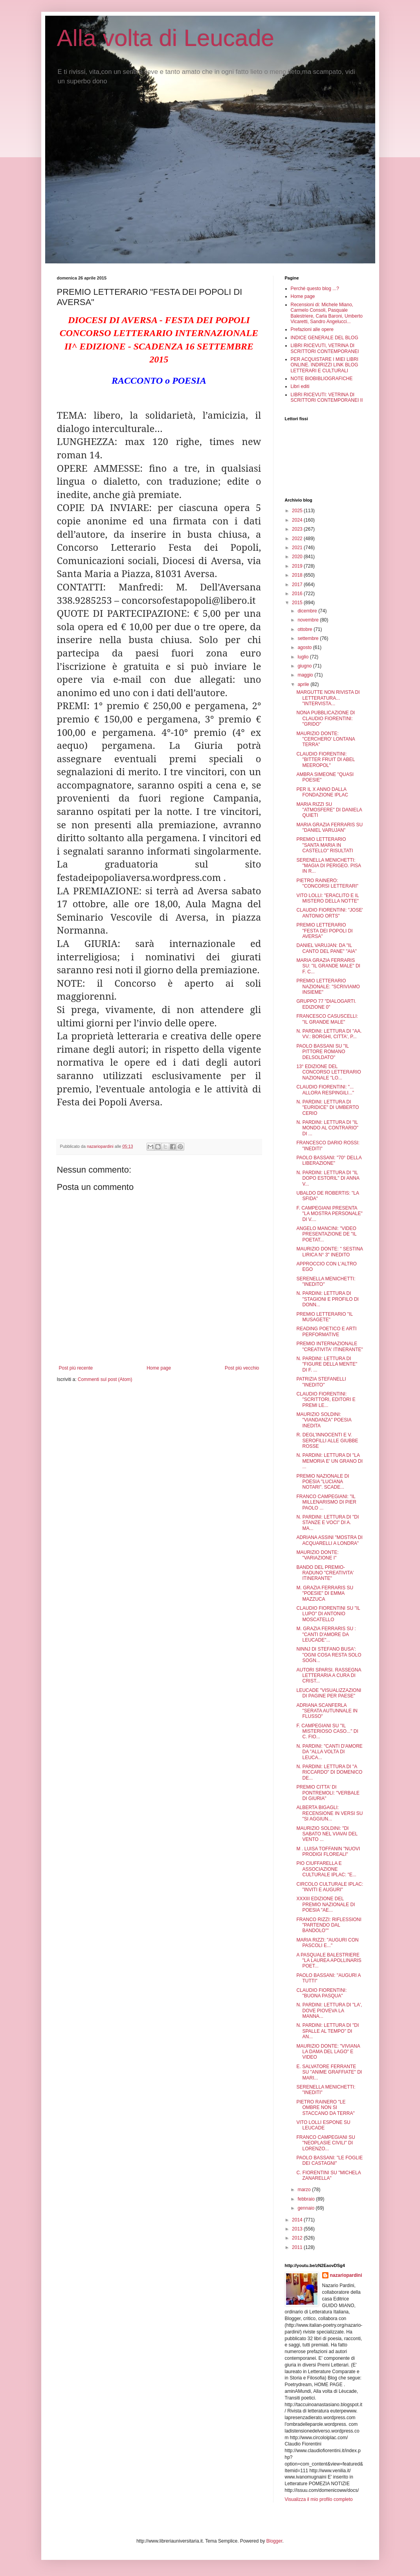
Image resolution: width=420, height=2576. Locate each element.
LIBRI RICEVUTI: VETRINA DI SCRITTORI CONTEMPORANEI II (327, 397)
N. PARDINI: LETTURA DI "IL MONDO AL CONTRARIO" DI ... (327, 1128)
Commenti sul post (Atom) (105, 1379)
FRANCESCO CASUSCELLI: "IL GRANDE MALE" (327, 1018)
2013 (298, 2229)
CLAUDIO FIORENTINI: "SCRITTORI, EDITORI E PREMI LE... (325, 1399)
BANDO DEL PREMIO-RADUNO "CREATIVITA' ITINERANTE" (325, 1573)
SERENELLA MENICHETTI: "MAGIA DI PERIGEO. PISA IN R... (328, 865)
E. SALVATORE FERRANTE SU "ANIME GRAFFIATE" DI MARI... (329, 2072)
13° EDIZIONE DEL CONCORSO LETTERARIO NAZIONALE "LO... (328, 1072)
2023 (298, 529)
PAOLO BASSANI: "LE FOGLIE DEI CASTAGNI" (329, 2160)
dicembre (307, 611)
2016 (298, 593)
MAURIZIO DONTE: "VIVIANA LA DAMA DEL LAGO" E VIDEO (328, 2051)
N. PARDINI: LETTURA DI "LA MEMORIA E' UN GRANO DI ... (329, 1461)
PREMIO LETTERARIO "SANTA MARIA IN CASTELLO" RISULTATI (324, 845)
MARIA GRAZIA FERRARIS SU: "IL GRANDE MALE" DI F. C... (328, 966)
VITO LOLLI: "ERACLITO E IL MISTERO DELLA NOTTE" (327, 898)
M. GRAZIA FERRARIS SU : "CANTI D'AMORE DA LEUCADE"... (326, 1634)
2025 (298, 510)
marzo (304, 2189)
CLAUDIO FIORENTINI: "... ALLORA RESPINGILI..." (325, 1089)
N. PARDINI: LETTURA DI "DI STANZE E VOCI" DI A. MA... (327, 1522)
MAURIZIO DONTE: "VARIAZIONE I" (317, 1555)
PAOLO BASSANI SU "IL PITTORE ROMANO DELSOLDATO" (322, 1051)
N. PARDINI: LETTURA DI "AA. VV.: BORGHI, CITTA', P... (328, 1033)
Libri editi (300, 386)
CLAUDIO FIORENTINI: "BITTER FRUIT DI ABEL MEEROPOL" (325, 759)
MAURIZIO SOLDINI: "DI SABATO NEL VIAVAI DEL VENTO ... (326, 1834)
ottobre (305, 629)
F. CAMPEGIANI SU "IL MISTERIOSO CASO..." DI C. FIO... (327, 1731)
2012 (298, 2238)
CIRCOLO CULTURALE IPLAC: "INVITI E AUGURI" (329, 1886)
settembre (308, 638)
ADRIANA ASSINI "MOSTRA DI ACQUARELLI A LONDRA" (329, 1540)
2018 (298, 575)
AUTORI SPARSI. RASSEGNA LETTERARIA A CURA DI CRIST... (328, 1675)
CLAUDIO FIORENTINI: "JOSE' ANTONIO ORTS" (329, 912)
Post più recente (76, 1368)
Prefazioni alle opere (312, 329)
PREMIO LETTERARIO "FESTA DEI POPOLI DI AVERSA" (324, 930)
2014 (298, 2220)
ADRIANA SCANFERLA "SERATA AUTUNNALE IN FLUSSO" (327, 1711)
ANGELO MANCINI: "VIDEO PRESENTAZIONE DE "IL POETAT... (326, 1234)
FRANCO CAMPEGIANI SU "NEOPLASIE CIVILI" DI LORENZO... (325, 2143)
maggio (305, 675)
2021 (298, 547)
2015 (298, 602)
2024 (298, 520)
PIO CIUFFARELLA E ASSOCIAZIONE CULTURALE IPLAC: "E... (326, 1869)
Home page (159, 1368)
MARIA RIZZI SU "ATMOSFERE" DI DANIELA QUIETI (329, 810)
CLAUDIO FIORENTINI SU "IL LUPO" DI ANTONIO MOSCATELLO (328, 1613)
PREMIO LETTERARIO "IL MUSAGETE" (324, 1316)
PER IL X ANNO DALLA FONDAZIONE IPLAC (322, 792)
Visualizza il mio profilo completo (319, 2499)
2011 (298, 2247)
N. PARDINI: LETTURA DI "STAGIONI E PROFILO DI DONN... (327, 1299)
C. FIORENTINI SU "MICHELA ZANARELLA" (328, 2175)
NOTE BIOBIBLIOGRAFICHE (322, 378)
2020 (298, 556)
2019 (298, 566)
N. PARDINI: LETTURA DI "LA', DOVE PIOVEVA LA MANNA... (329, 2010)
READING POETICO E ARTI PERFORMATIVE (326, 1331)
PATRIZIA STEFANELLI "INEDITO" (321, 1381)
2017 (298, 584)
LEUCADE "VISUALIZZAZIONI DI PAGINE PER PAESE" (328, 1693)
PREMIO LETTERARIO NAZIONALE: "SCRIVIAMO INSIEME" (327, 986)
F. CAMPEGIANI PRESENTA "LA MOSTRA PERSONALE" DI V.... (329, 1213)
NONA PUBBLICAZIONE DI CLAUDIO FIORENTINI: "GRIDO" (325, 718)
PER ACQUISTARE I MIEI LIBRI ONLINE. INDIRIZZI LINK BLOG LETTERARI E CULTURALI (324, 365)
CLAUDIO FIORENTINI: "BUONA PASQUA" (321, 1993)
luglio (303, 657)
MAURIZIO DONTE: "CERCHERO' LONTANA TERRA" (325, 739)
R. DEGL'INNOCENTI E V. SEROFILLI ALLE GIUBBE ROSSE (327, 1440)
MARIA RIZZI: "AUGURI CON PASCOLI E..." (327, 1942)
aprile (303, 684)
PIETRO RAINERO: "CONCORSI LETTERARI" (327, 883)
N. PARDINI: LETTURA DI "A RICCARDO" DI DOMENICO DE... (329, 1772)
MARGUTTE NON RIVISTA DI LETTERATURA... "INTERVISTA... (327, 698)
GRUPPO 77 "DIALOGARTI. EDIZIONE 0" (326, 1003)
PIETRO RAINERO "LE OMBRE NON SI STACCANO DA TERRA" (325, 2107)
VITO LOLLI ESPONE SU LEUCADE (323, 2125)
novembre (308, 620)
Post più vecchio (242, 1368)
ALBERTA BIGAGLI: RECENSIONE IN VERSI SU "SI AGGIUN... (329, 1813)
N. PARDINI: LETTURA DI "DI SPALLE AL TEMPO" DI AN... (327, 2031)
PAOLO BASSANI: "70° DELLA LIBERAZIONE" (328, 1160)
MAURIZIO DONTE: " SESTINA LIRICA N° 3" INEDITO (329, 1251)
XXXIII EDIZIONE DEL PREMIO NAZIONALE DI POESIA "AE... (325, 1904)
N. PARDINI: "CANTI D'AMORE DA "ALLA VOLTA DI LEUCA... (329, 1751)
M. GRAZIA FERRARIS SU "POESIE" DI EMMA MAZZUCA (324, 1593)
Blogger (274, 2541)
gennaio (306, 2208)
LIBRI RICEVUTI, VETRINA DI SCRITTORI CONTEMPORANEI (325, 348)
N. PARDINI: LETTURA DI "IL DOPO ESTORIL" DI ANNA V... (327, 1178)
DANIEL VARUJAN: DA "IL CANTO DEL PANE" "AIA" (326, 948)
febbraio (306, 2199)
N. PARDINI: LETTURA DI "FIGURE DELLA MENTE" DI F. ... (326, 1364)
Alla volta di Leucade (166, 38)
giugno (305, 666)
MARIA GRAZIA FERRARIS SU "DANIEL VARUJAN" (329, 827)
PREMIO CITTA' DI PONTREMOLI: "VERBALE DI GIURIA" (327, 1792)
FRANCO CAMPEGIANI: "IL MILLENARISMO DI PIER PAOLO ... (326, 1502)
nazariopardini (346, 2275)
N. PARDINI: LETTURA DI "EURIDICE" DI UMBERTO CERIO (327, 1107)
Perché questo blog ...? (315, 288)
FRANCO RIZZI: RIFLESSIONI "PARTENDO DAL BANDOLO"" (328, 1925)
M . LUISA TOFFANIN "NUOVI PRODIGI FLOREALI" (328, 1851)
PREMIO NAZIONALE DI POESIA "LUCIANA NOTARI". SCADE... (322, 1481)
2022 (298, 538)
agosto (305, 647)
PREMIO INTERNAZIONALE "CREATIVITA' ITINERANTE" (329, 1346)
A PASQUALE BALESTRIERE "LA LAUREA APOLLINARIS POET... (328, 1960)
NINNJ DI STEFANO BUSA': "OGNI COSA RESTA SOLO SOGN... (328, 1654)
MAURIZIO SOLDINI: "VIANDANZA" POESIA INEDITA (323, 1420)
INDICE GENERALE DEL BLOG (324, 337)
